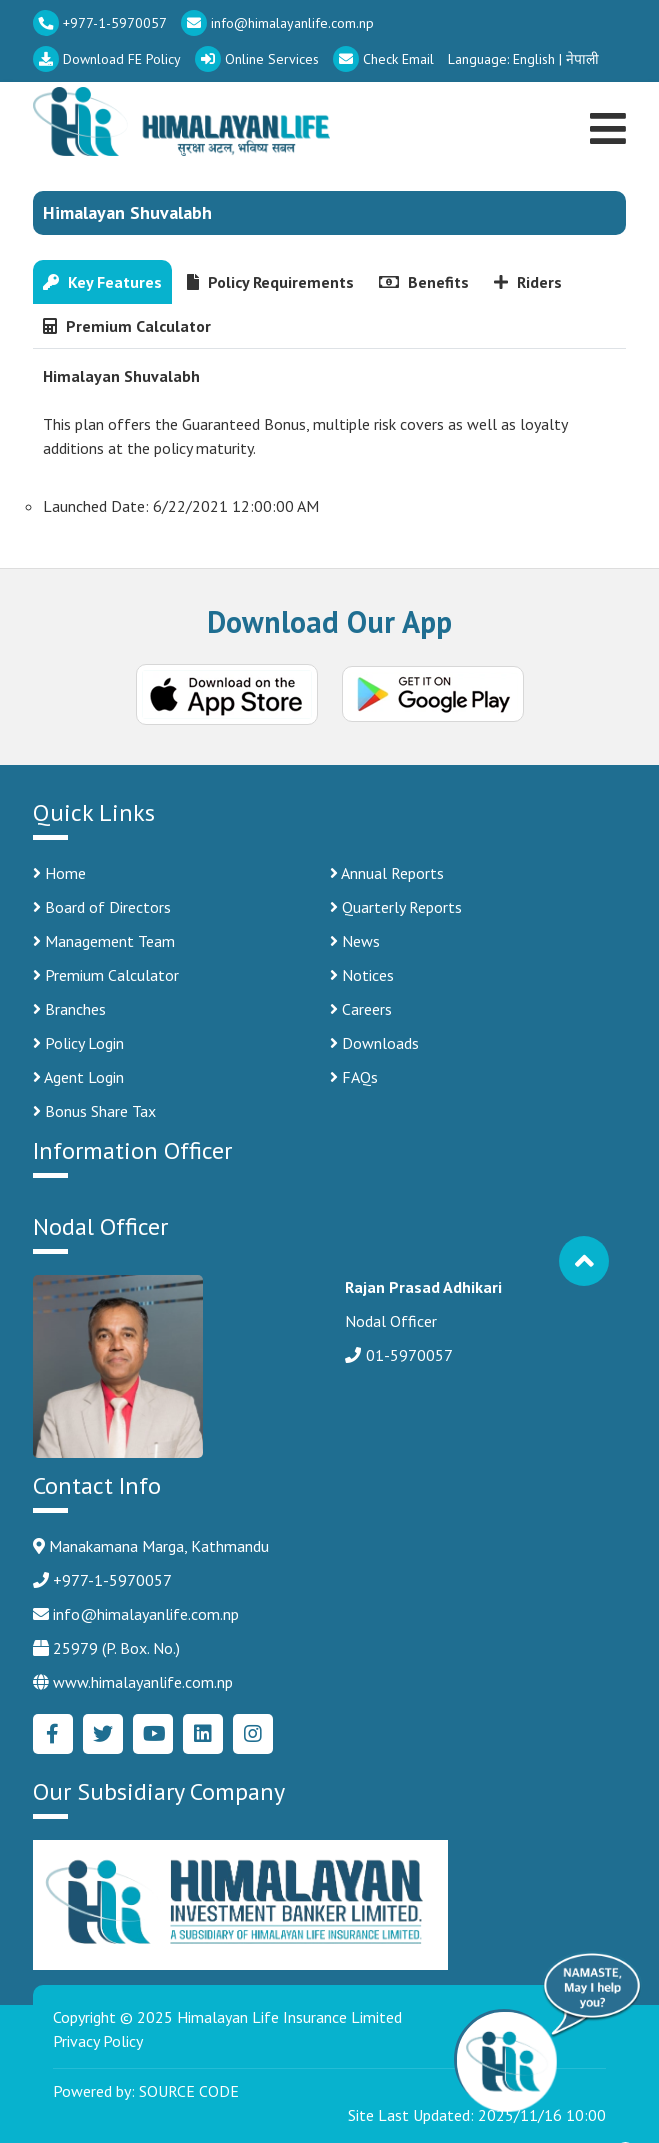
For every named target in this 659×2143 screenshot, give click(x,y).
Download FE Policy (107, 59)
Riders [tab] (528, 282)
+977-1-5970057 (100, 23)
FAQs (354, 1077)
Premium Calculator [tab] (127, 326)
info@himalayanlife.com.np (277, 23)
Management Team (104, 941)
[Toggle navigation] (611, 106)
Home (59, 873)
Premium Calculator (106, 975)
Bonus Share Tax (94, 1111)
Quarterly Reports (396, 907)
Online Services (257, 59)
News (355, 941)
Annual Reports (387, 873)
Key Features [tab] (102, 282)
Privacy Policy (98, 2041)
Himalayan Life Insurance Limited (289, 2017)
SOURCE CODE (189, 2091)
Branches (69, 1009)
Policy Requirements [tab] (270, 282)
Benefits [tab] (424, 282)
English (534, 59)
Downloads (374, 1043)
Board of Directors (102, 907)
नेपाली (582, 59)
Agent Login (78, 1077)
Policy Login (78, 1043)
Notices (362, 975)
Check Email (383, 59)
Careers (361, 1009)
